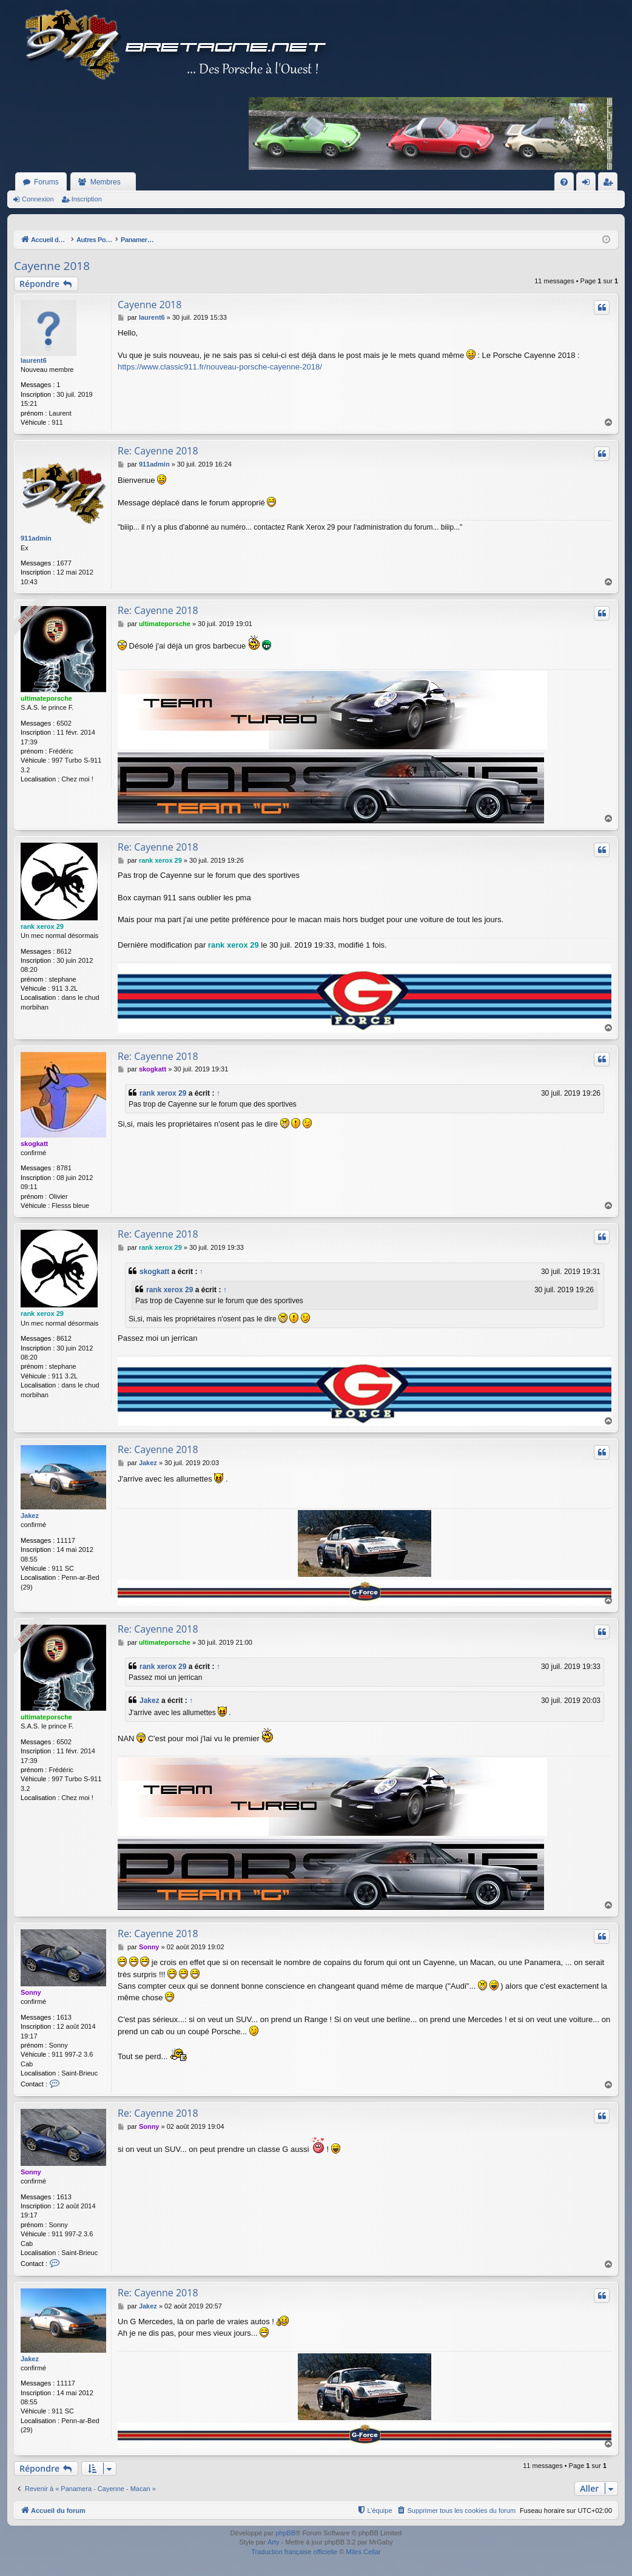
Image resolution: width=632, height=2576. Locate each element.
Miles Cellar (363, 2551)
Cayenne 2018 (52, 266)
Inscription (87, 199)
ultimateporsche (46, 698)
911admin (36, 538)
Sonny (31, 1993)
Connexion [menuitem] (588, 184)
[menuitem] (564, 182)
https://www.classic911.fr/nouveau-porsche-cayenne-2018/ (220, 366)
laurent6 (34, 360)
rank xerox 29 (42, 926)
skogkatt (34, 1143)
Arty (273, 2542)
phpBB (285, 2533)
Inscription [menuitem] (610, 184)
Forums (46, 182)
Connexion (38, 199)
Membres (105, 182)
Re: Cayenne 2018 (158, 451)
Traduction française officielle (294, 2551)
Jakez (30, 1515)
